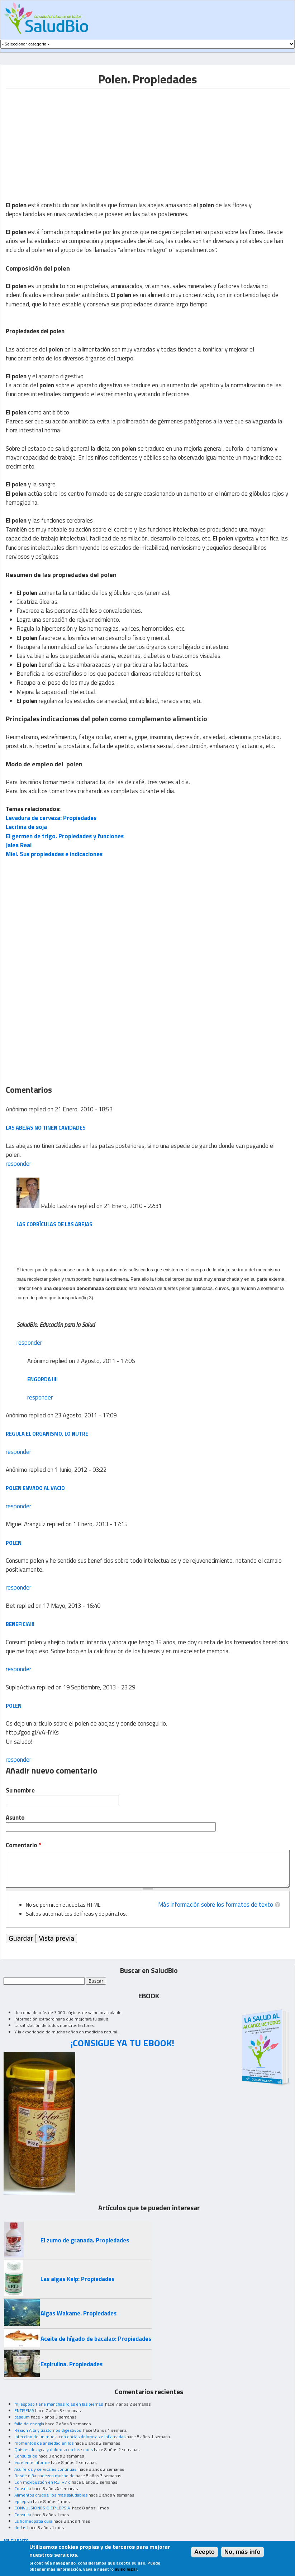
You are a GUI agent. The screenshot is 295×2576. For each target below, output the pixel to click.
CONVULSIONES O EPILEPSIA (42, 2507)
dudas (20, 2527)
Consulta (22, 2488)
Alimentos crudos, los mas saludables (50, 2495)
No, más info (242, 2551)
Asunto (15, 1817)
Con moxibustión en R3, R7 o (42, 2482)
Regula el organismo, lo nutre (47, 1434)
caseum (22, 2417)
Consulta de (25, 2456)
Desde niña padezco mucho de (44, 2475)
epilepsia (23, 2501)
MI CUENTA (16, 2540)
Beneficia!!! (20, 1624)
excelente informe (32, 2462)
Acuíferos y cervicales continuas (45, 2469)
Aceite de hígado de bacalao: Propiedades (96, 2338)
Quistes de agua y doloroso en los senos (53, 2449)
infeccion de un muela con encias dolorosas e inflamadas (69, 2436)
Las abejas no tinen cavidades (46, 1128)
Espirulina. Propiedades (72, 2364)
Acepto (204, 2551)
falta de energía (29, 2423)
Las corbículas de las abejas (54, 1224)
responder (18, 1163)
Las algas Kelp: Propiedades (77, 2279)
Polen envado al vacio (35, 1488)
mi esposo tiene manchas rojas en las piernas (59, 2404)
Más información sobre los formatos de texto (215, 1904)
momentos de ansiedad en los (43, 2443)
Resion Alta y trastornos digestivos (48, 2430)
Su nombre (20, 1790)
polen (14, 1543)
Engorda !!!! (42, 1379)
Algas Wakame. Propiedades (78, 2313)
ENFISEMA (24, 2410)
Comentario (23, 1845)
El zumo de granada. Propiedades (85, 2240)
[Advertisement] (66, 138)
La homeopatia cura (33, 2521)
